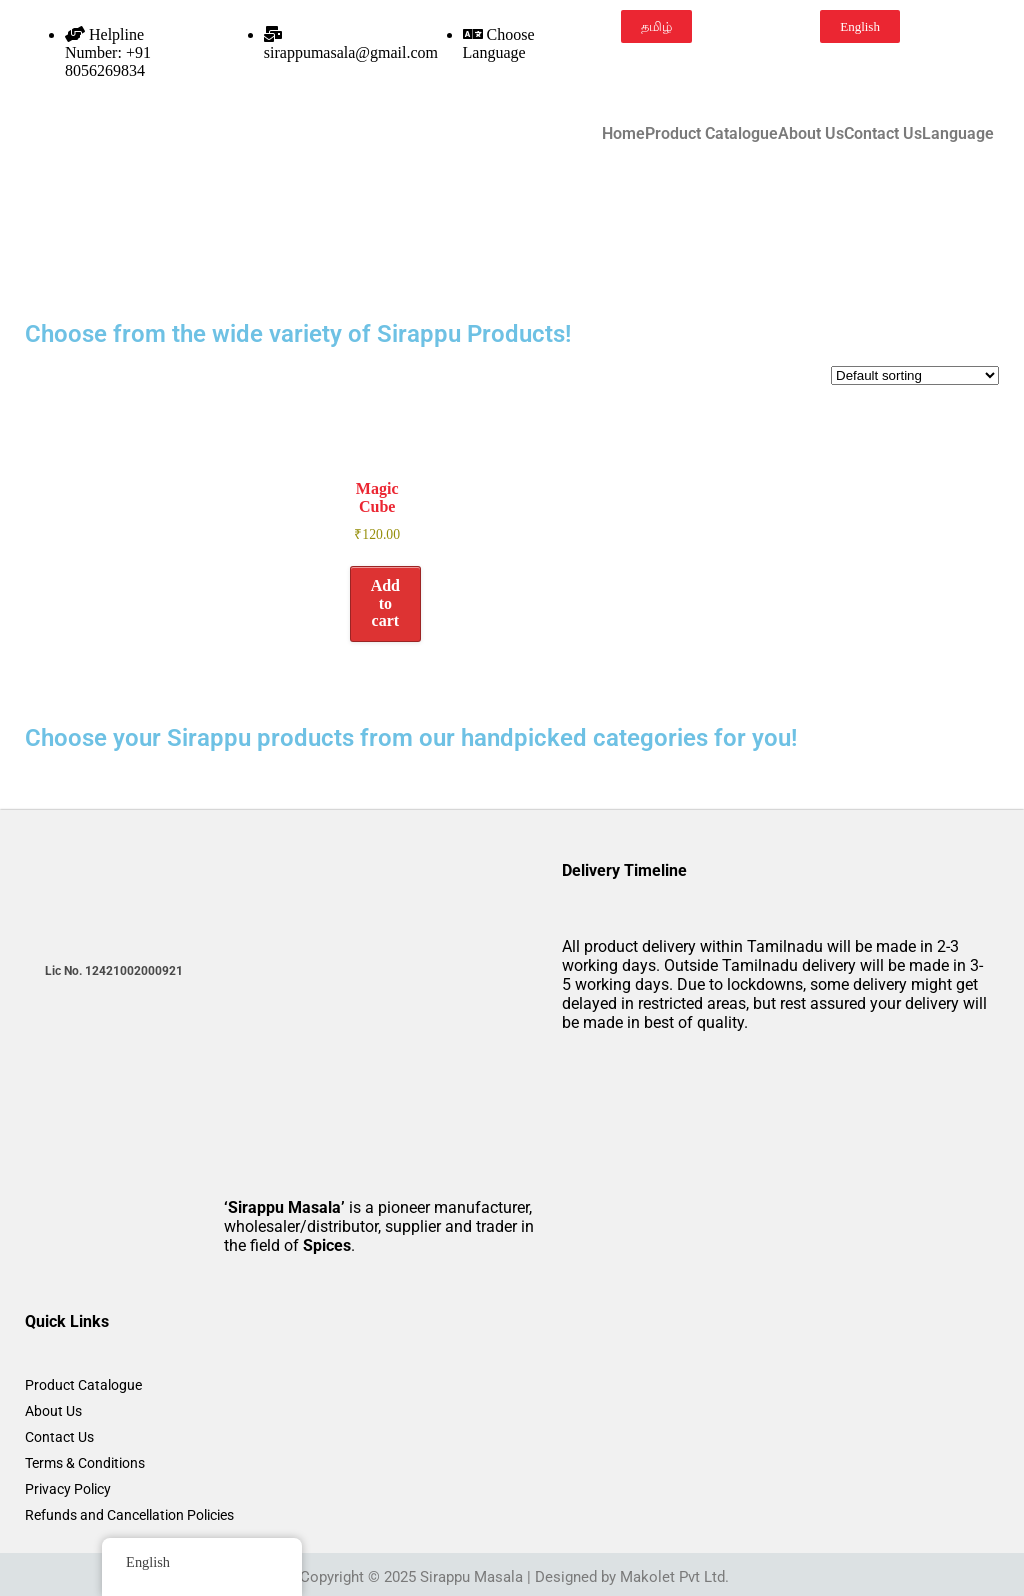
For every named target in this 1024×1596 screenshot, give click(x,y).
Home (623, 134)
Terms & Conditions (85, 1463)
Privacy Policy (68, 1489)
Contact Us (883, 134)
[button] (963, 134)
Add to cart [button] (385, 603)
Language (958, 134)
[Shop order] (915, 375)
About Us (811, 134)
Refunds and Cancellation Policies (129, 1515)
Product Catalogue (711, 134)
